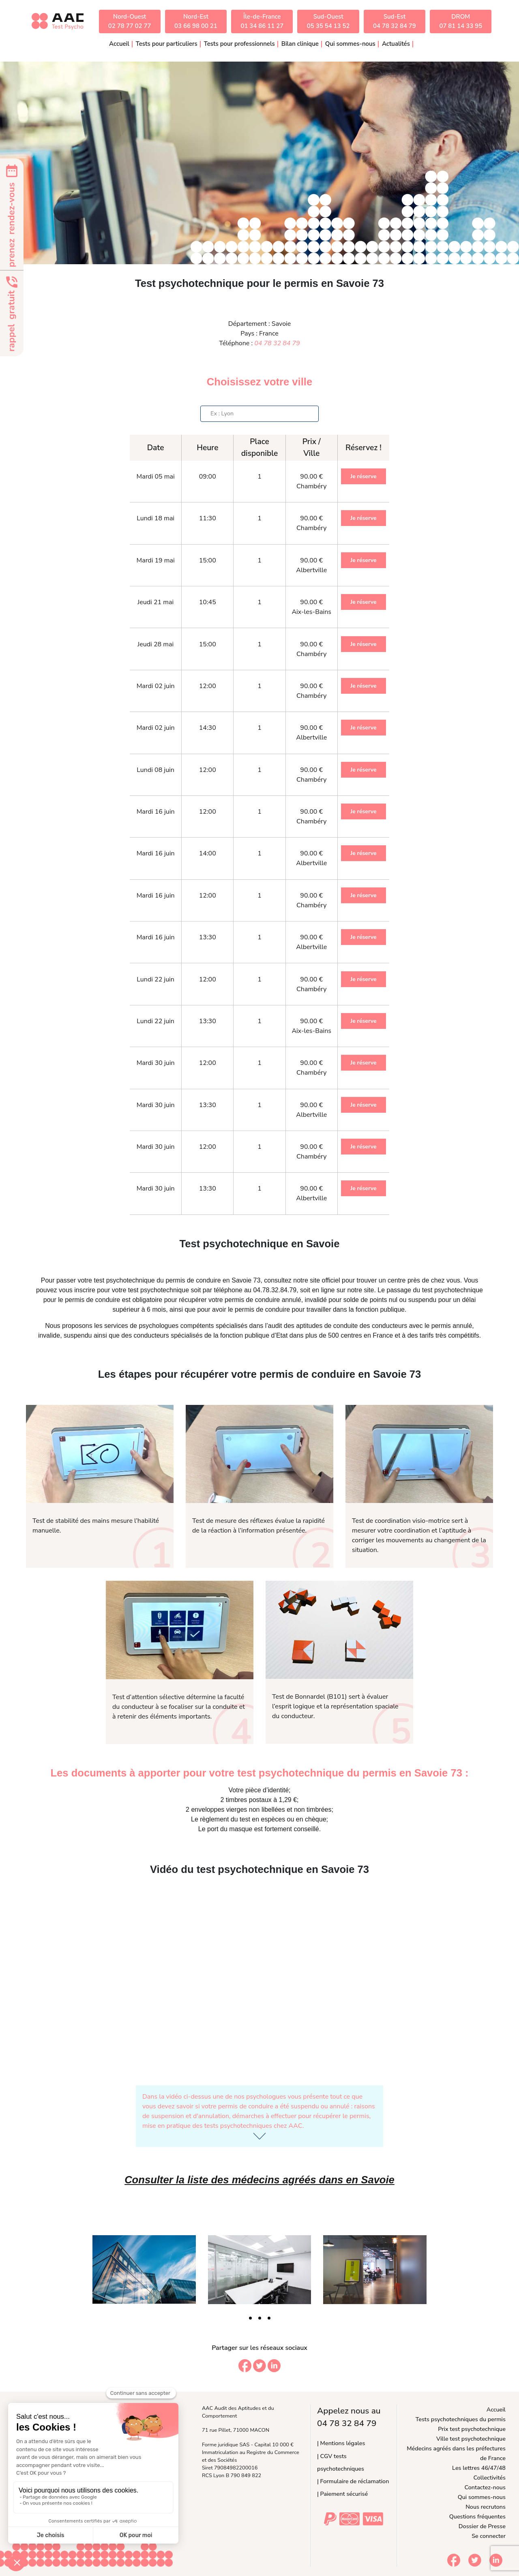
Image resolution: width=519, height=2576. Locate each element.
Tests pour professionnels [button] (239, 44)
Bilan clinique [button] (300, 44)
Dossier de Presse (482, 2526)
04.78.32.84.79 (274, 1290)
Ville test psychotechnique (471, 2439)
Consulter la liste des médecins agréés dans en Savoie (259, 2179)
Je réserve (363, 476)
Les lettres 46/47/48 (479, 2468)
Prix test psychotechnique (472, 2429)
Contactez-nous (485, 2487)
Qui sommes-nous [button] (350, 44)
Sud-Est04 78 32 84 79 (394, 21)
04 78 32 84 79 (277, 343)
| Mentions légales (341, 2443)
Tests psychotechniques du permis (461, 2419)
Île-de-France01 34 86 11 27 (261, 21)
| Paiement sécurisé (342, 2494)
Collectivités (490, 2477)
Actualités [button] (396, 44)
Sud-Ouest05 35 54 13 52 (328, 21)
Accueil (119, 44)
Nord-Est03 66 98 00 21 (195, 21)
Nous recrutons (485, 2507)
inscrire (84, 1290)
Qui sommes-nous (482, 2497)
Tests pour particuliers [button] (166, 44)
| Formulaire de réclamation (353, 2481)
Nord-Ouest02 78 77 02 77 (129, 21)
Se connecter (489, 2536)
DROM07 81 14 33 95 (460, 21)
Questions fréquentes (477, 2516)
